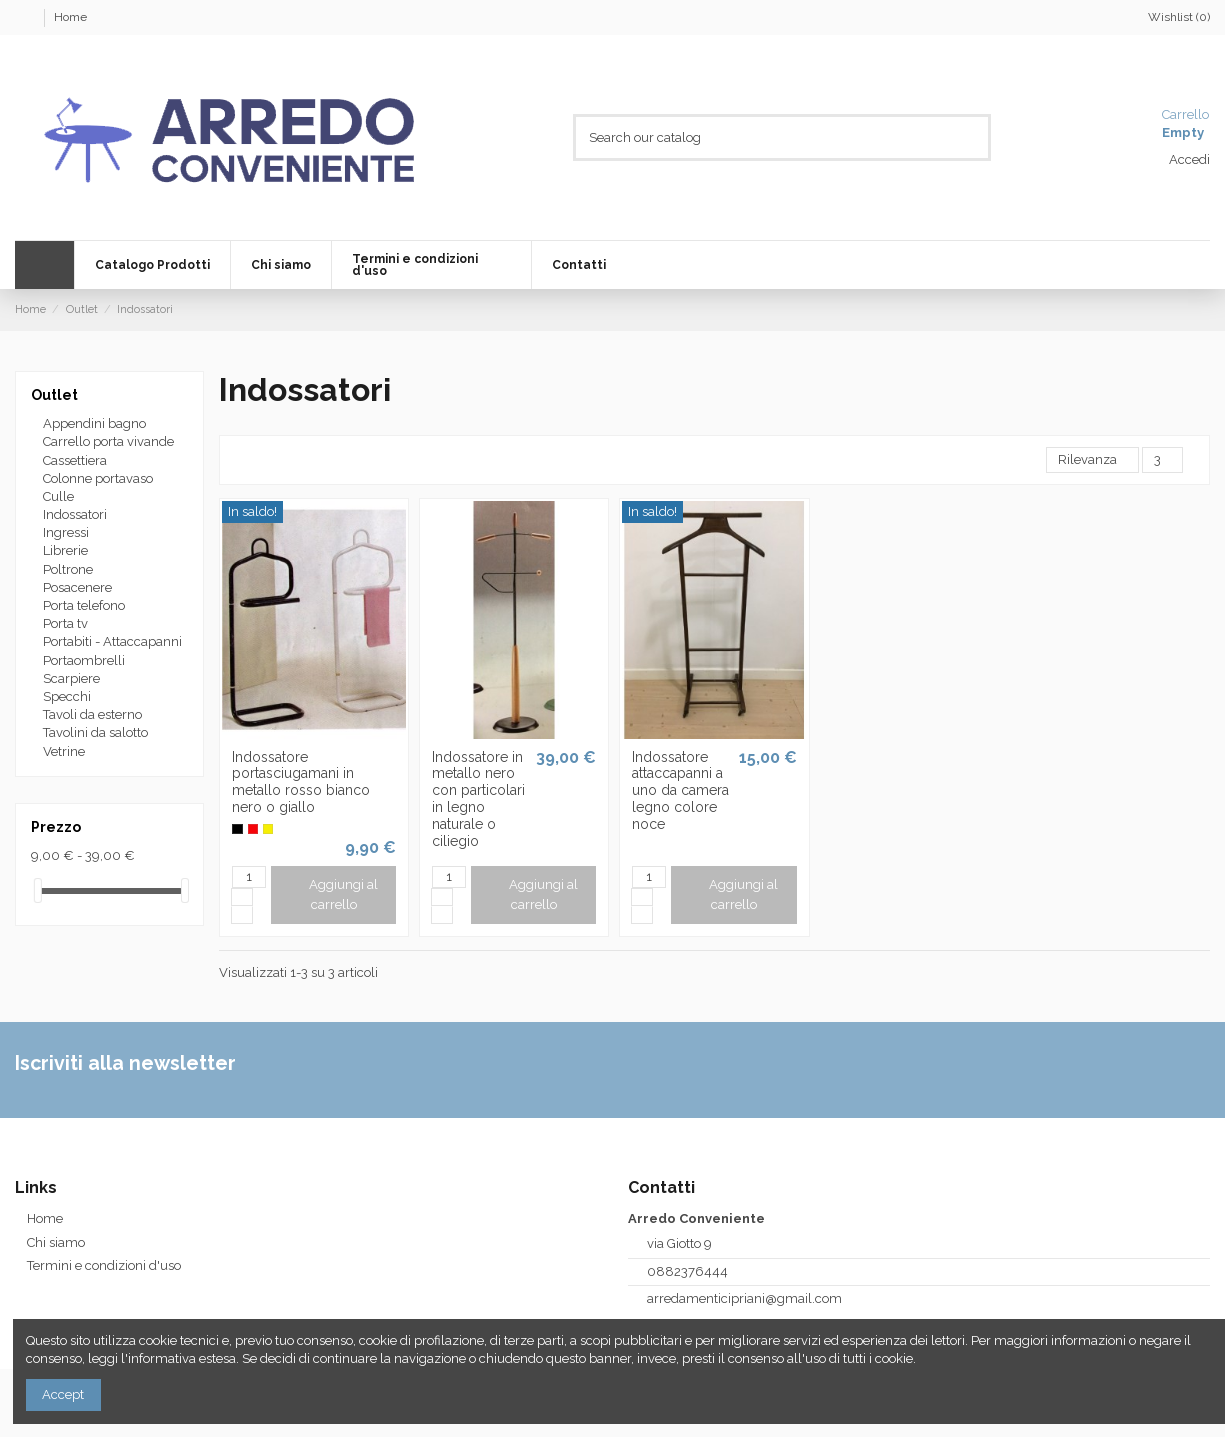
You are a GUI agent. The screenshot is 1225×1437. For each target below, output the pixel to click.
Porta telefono (84, 605)
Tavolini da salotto (95, 732)
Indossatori (75, 514)
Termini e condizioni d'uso (104, 1265)
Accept (63, 1394)
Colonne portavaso (98, 478)
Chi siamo (56, 1242)
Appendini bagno (94, 423)
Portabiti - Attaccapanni (112, 641)
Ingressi (66, 532)
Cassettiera (75, 460)
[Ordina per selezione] (1092, 460)
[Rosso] (253, 829)
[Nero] (237, 829)
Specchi (67, 696)
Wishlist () (1170, 17)
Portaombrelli (84, 660)
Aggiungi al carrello (333, 894)
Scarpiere (71, 678)
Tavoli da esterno (92, 714)
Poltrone (68, 569)
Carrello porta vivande (108, 441)
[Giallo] (268, 829)
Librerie (65, 550)
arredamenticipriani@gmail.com (744, 1298)
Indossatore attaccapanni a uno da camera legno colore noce (680, 790)
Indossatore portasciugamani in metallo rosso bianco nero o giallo (301, 782)
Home (70, 17)
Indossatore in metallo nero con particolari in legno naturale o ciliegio (478, 799)
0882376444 (687, 1271)
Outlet (54, 395)
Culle (58, 496)
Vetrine (64, 751)
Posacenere (77, 587)
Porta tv (65, 623)
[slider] (38, 890)
